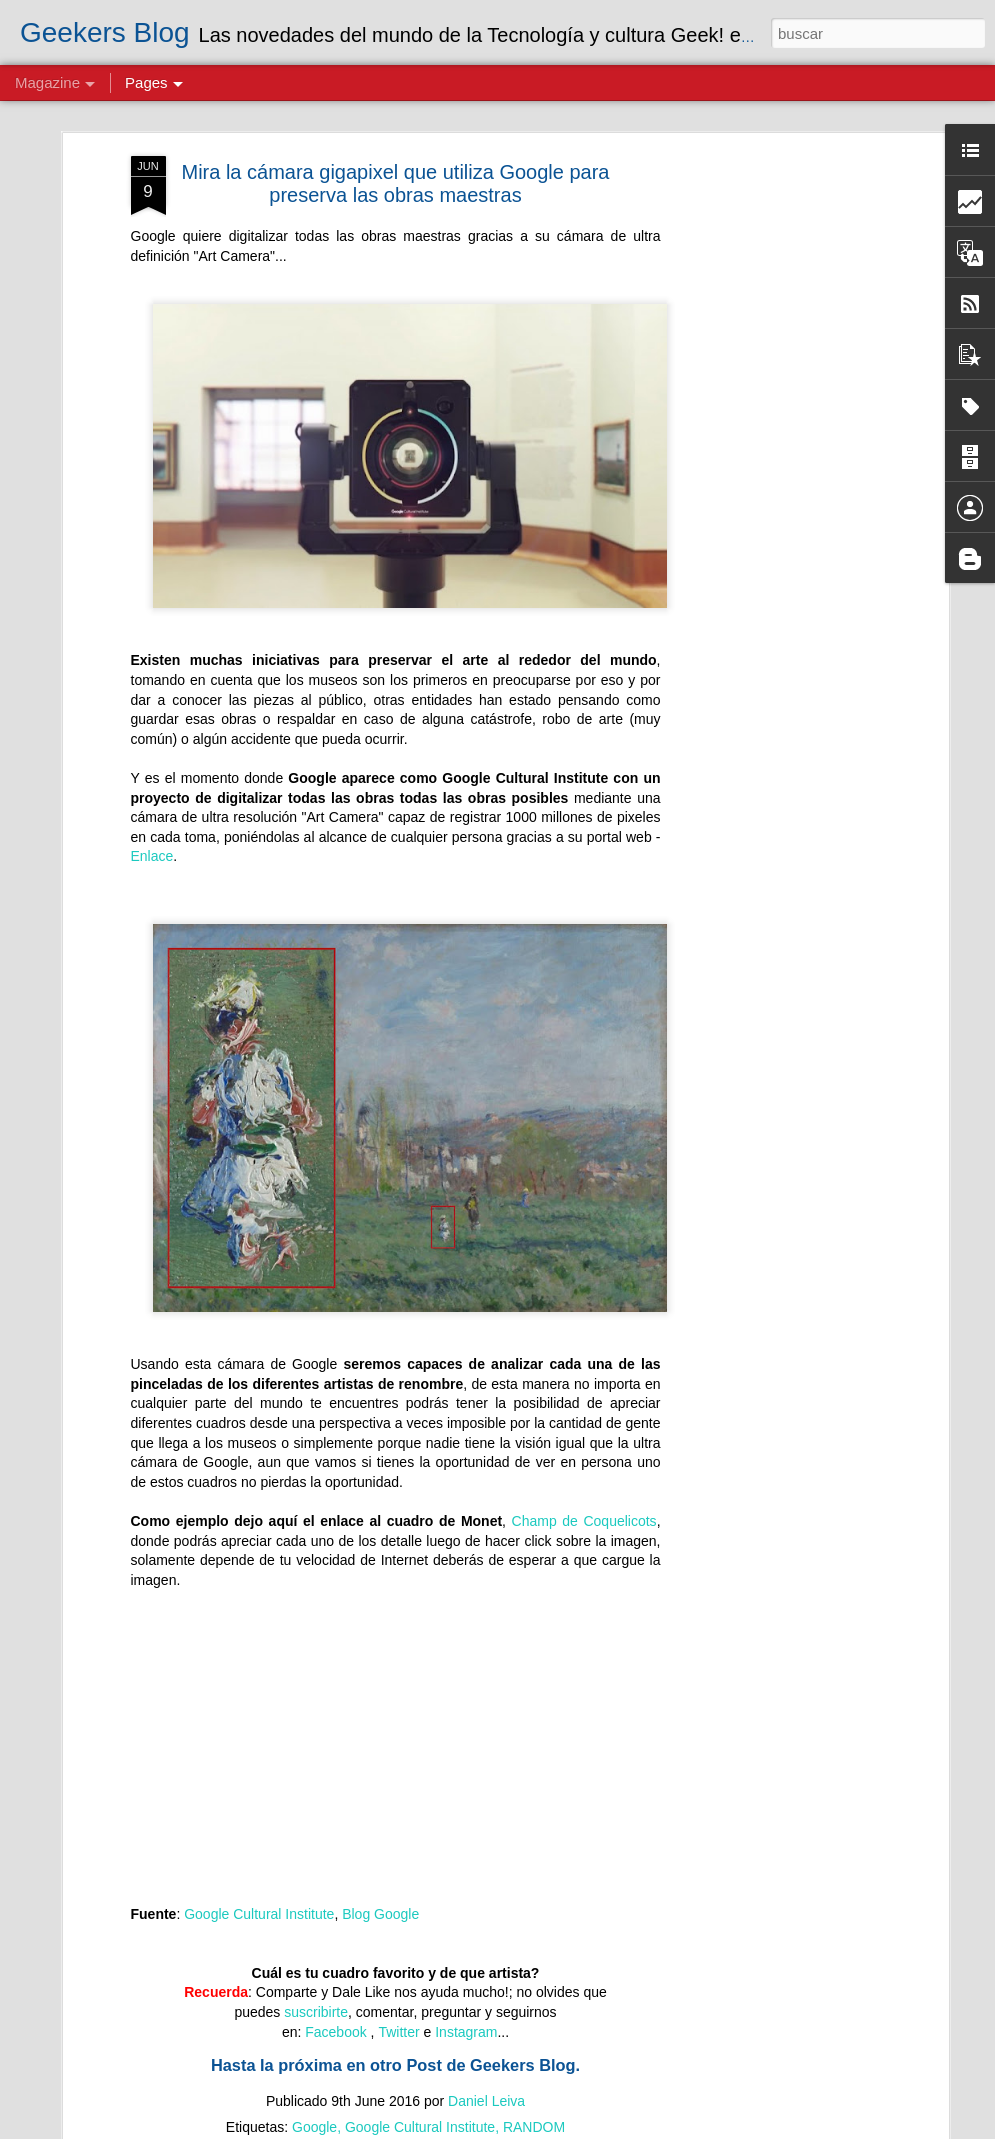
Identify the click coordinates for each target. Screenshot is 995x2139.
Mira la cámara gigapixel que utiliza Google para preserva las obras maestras (395, 183)
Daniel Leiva (486, 2101)
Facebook (337, 2032)
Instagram (466, 2032)
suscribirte (316, 2012)
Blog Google (380, 1914)
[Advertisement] (771, 471)
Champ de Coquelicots (584, 1521)
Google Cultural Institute (259, 1914)
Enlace (152, 856)
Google (314, 2127)
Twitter (398, 2032)
